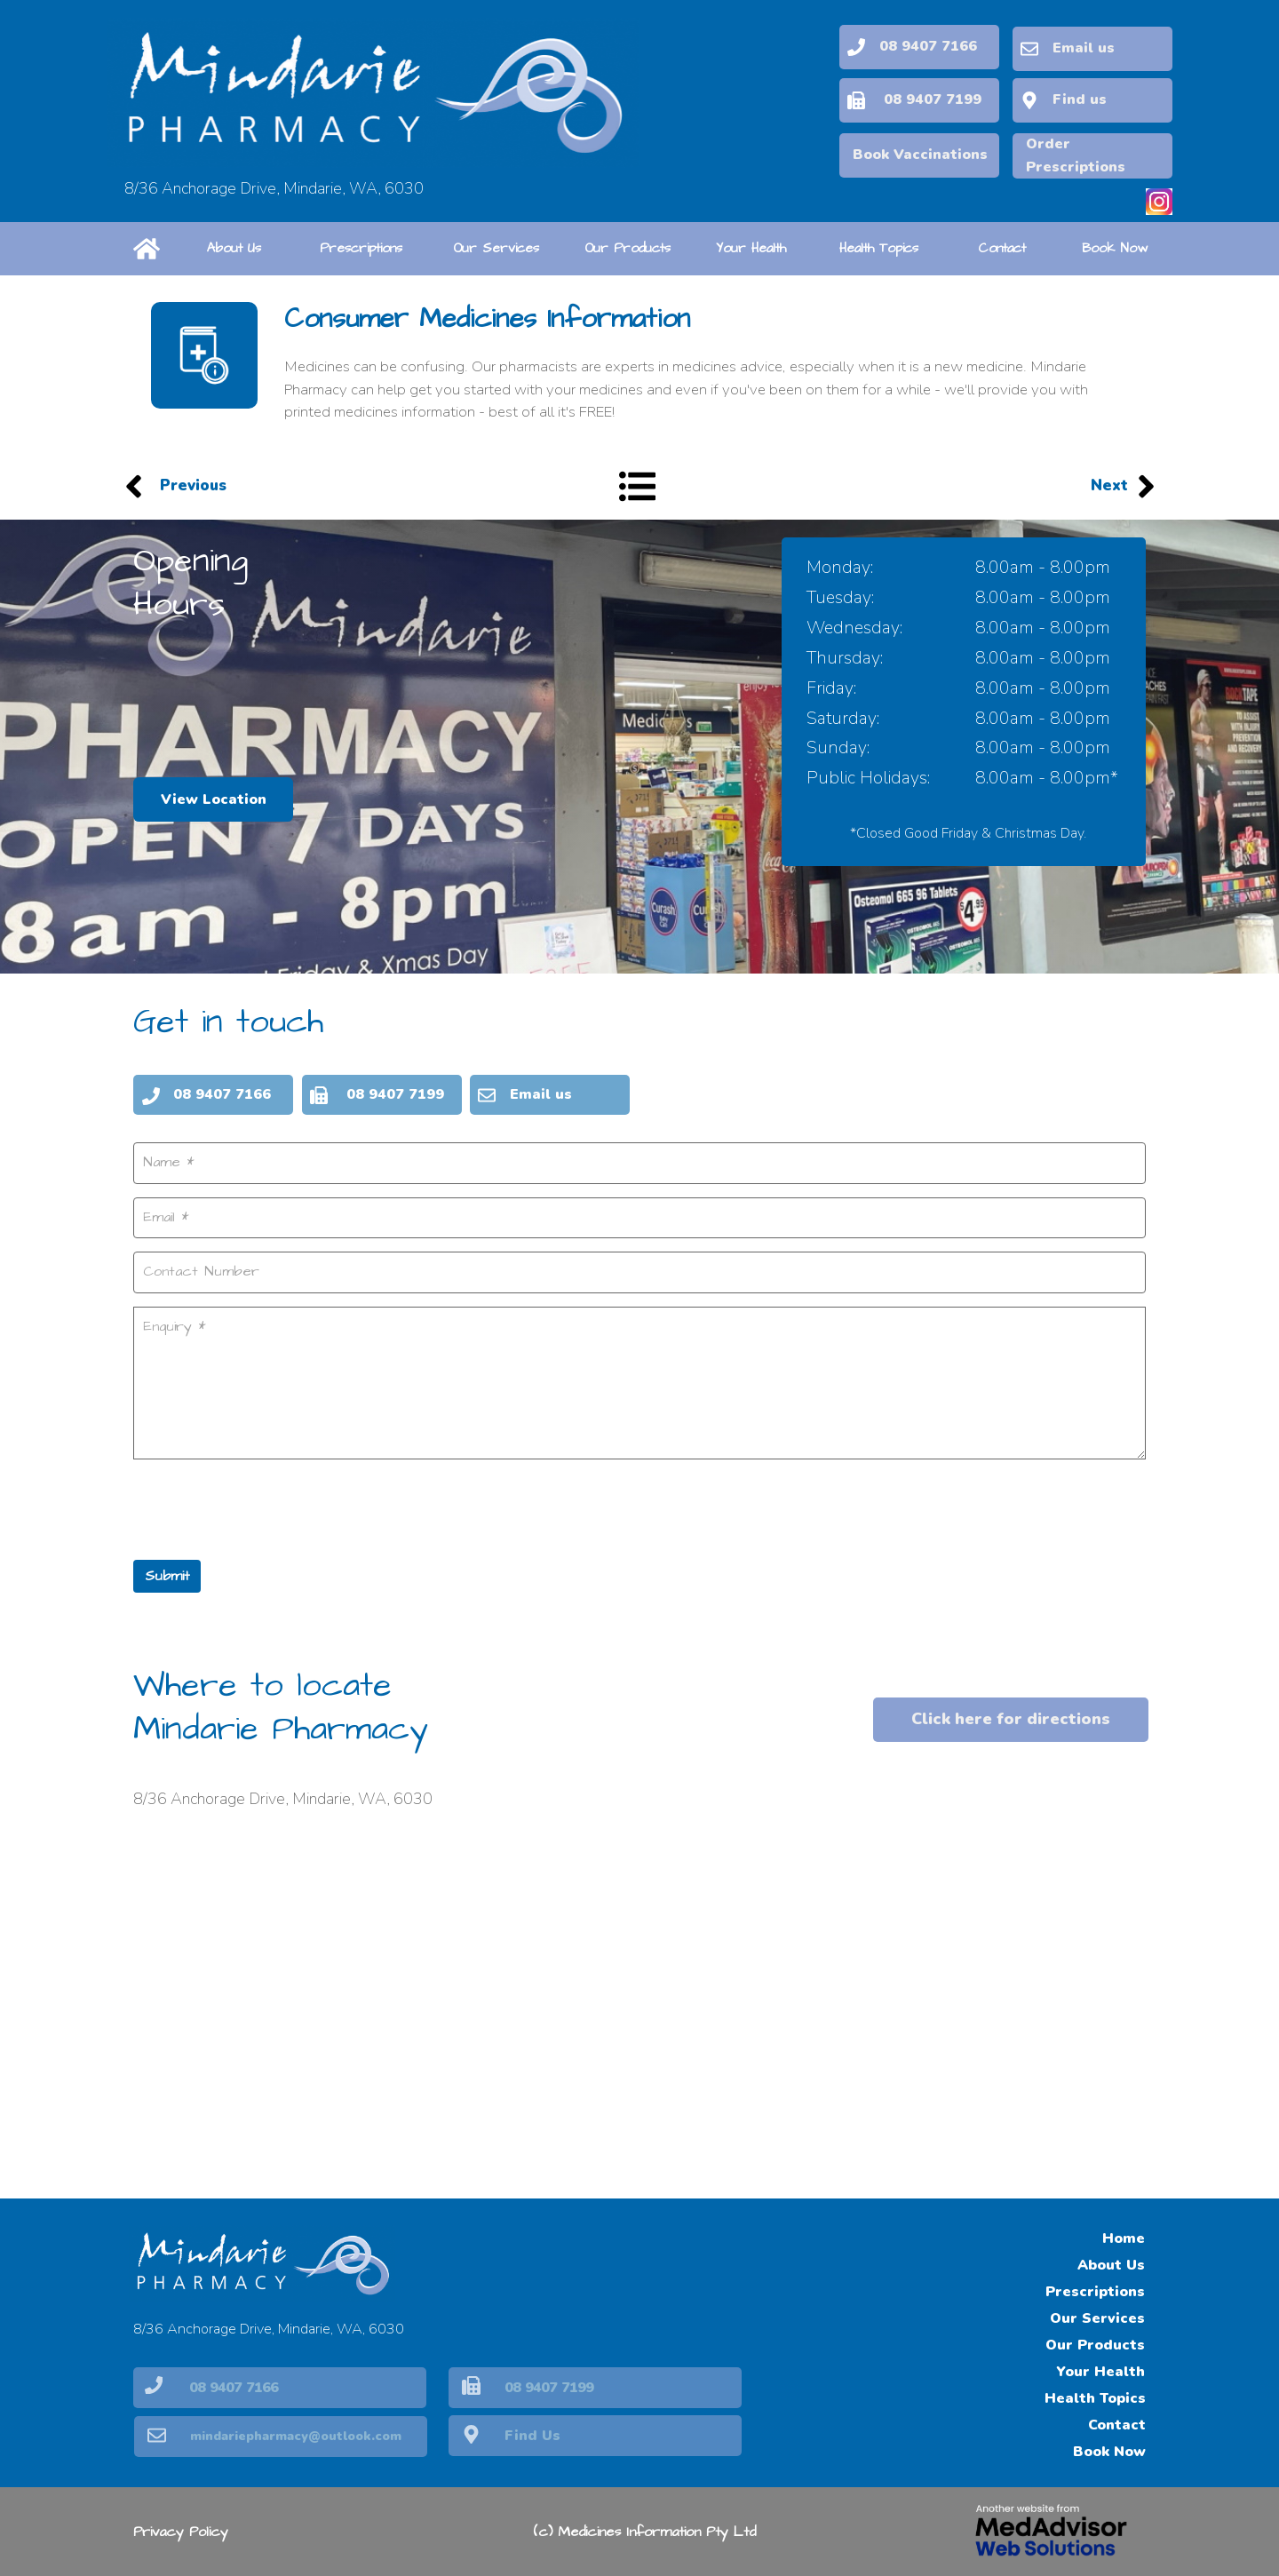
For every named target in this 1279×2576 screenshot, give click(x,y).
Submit (167, 1574)
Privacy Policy (180, 2531)
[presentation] (268, 1505)
